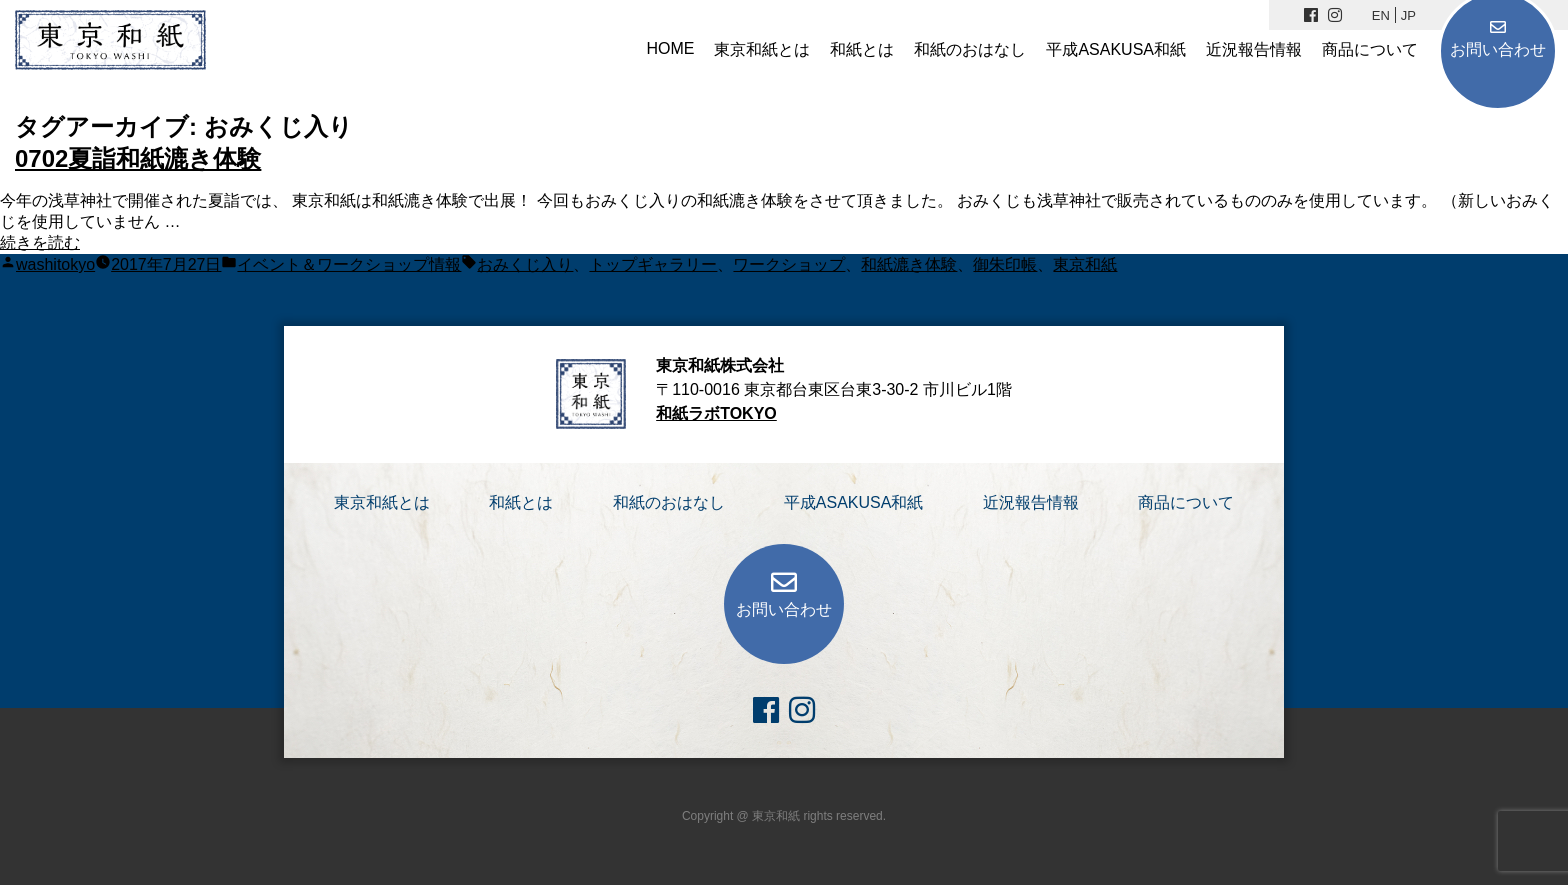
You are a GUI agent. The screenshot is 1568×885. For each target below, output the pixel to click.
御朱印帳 (1005, 264)
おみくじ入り (525, 264)
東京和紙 (1085, 264)
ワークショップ (789, 264)
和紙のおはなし (970, 49)
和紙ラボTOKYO (716, 413)
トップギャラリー (653, 264)
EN (1381, 15)
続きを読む (40, 242)
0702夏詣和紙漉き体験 (138, 158)
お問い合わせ (1498, 49)
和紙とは (862, 49)
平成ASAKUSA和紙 (1116, 49)
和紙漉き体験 (909, 264)
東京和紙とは (762, 49)
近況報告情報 (1254, 49)
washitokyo (55, 264)
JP (1408, 15)
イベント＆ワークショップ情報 (349, 264)
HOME (670, 48)
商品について (1370, 49)
